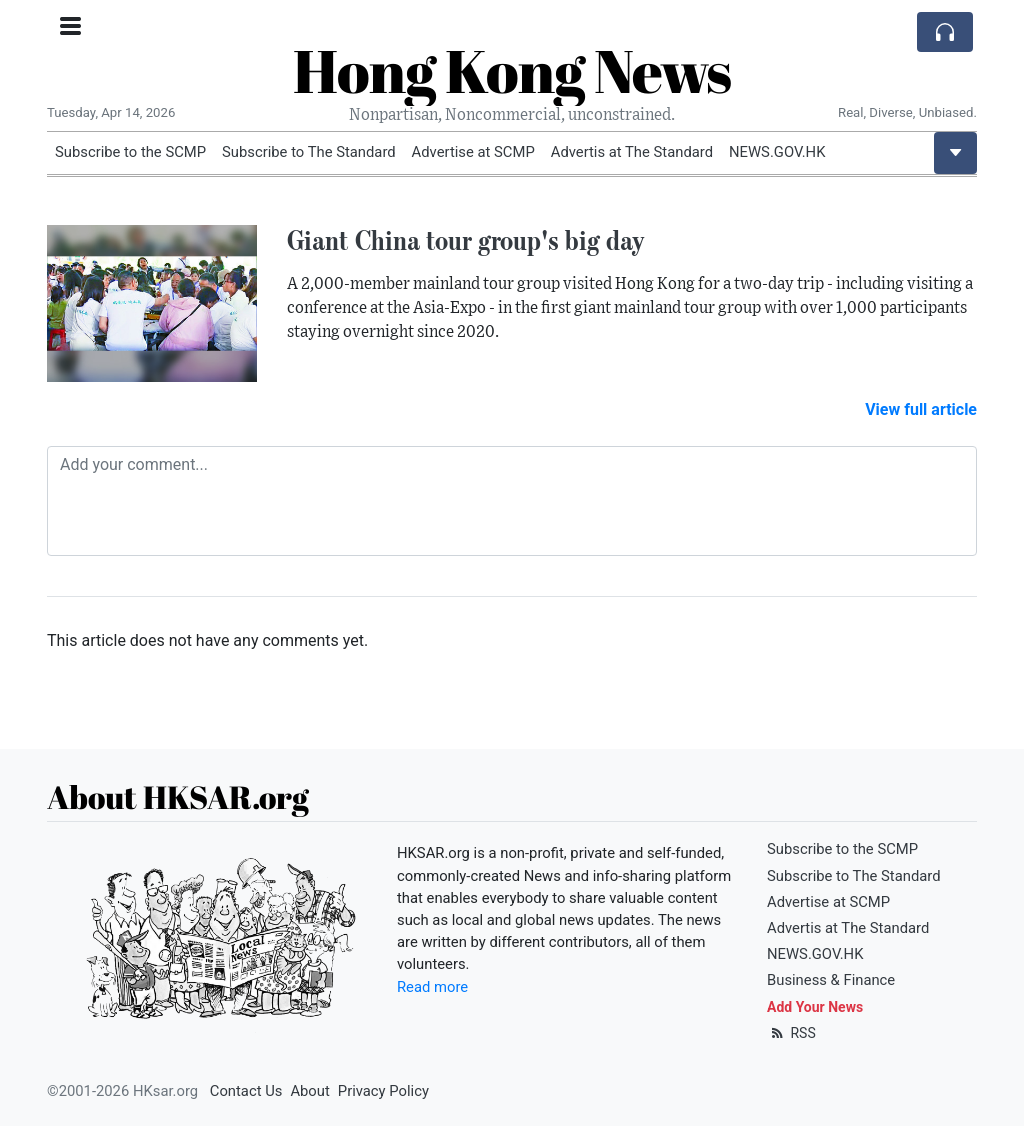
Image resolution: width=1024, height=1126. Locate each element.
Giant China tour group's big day (466, 240)
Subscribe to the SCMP (130, 152)
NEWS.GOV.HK (777, 152)
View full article (921, 409)
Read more (432, 987)
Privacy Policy (383, 1091)
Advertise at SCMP (473, 152)
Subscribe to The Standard (309, 152)
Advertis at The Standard (632, 152)
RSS (791, 1033)
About (309, 1091)
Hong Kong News (512, 70)
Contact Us (246, 1091)
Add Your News (815, 1007)
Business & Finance (831, 980)
